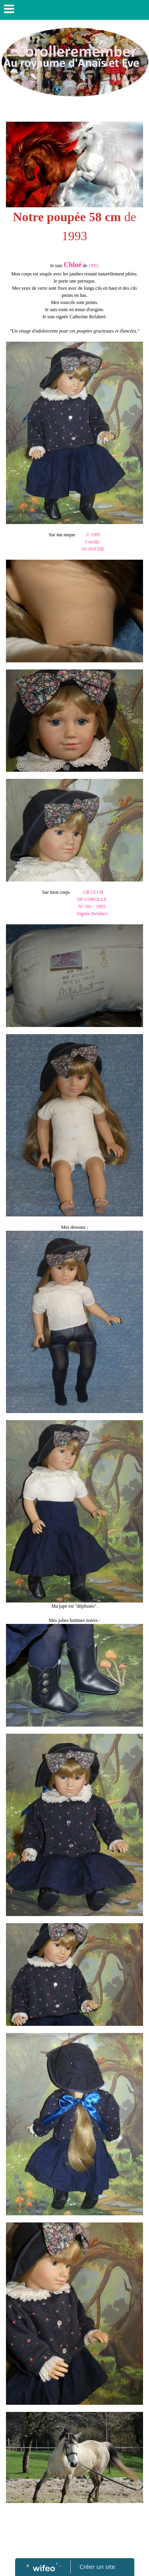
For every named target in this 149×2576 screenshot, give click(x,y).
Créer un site (97, 2566)
